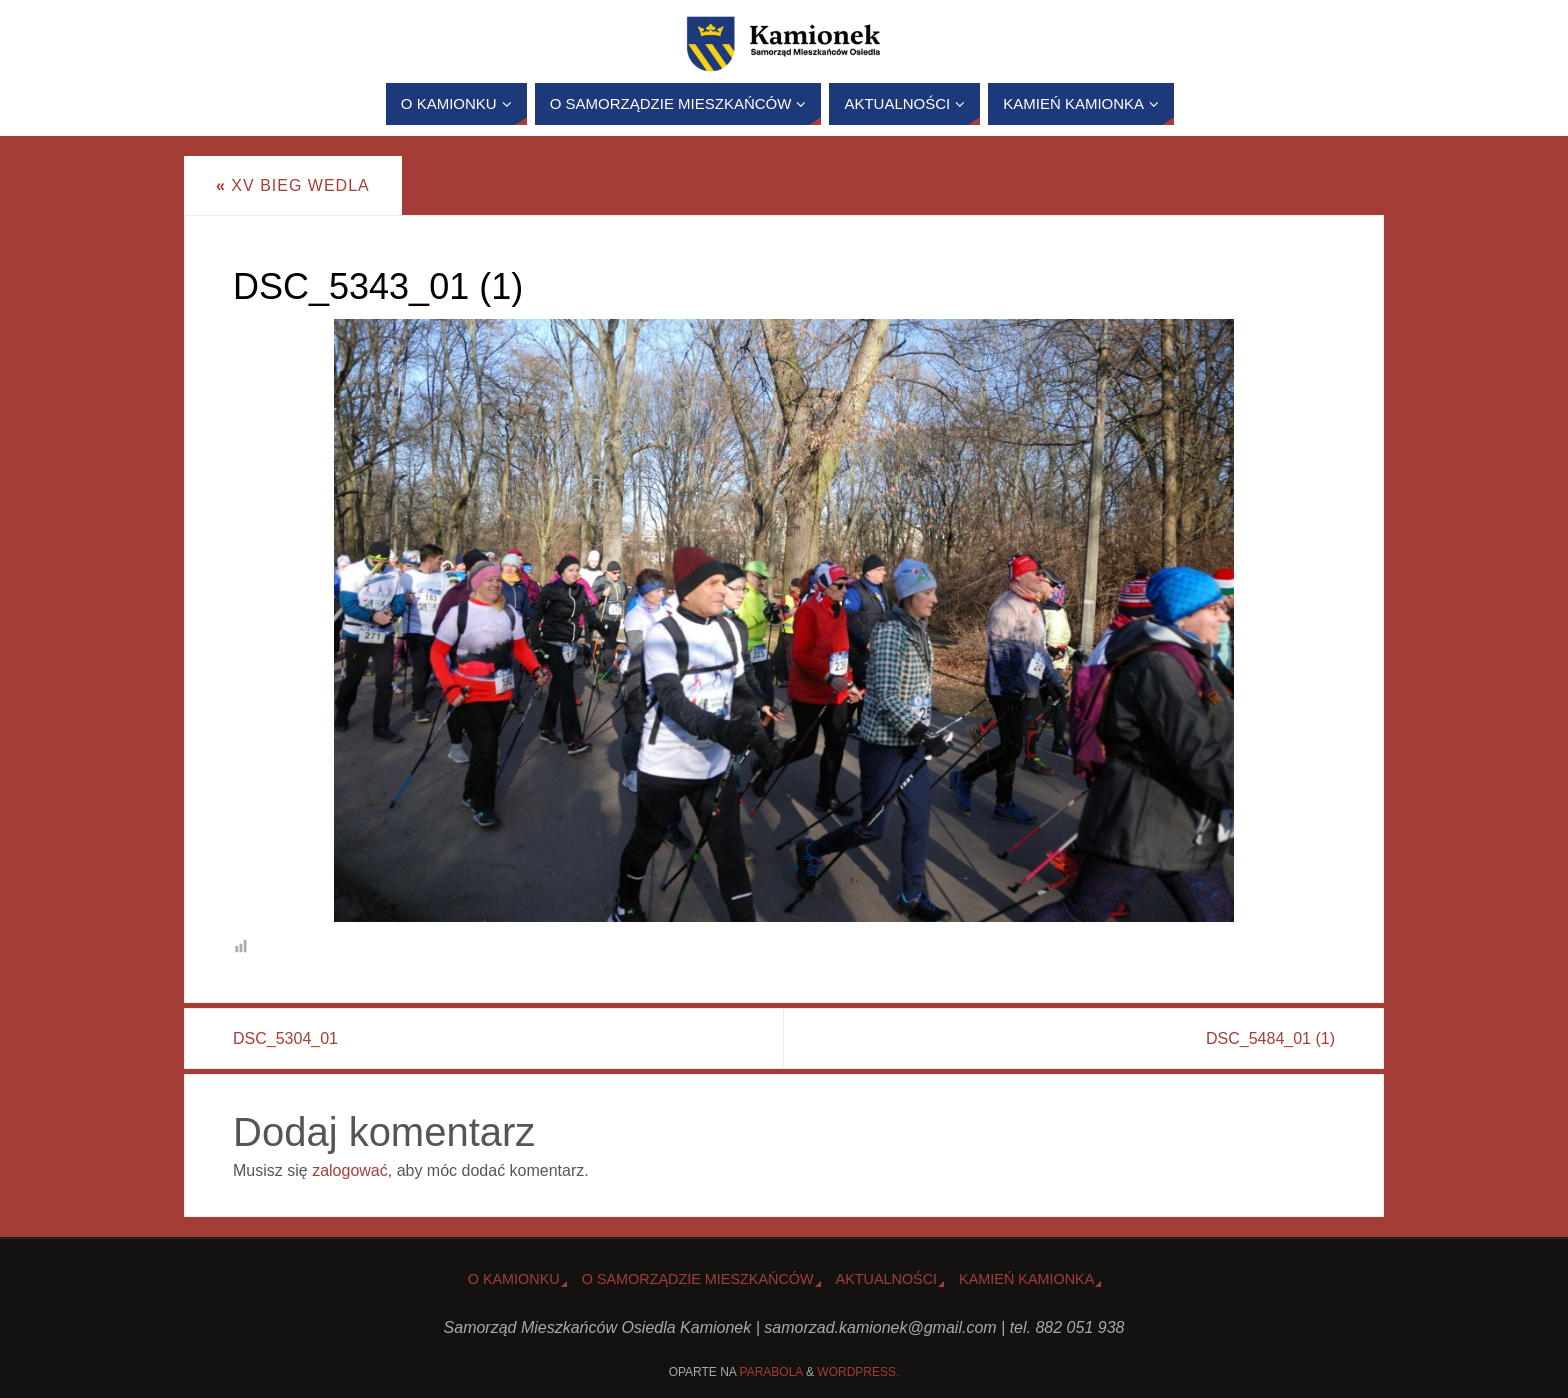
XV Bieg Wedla (293, 185)
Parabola (771, 1372)
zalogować (350, 1170)
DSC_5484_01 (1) (1270, 1038)
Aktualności (887, 1279)
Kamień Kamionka (1026, 1279)
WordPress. (858, 1372)
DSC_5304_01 (285, 1038)
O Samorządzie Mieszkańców (698, 1279)
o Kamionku (514, 1279)
